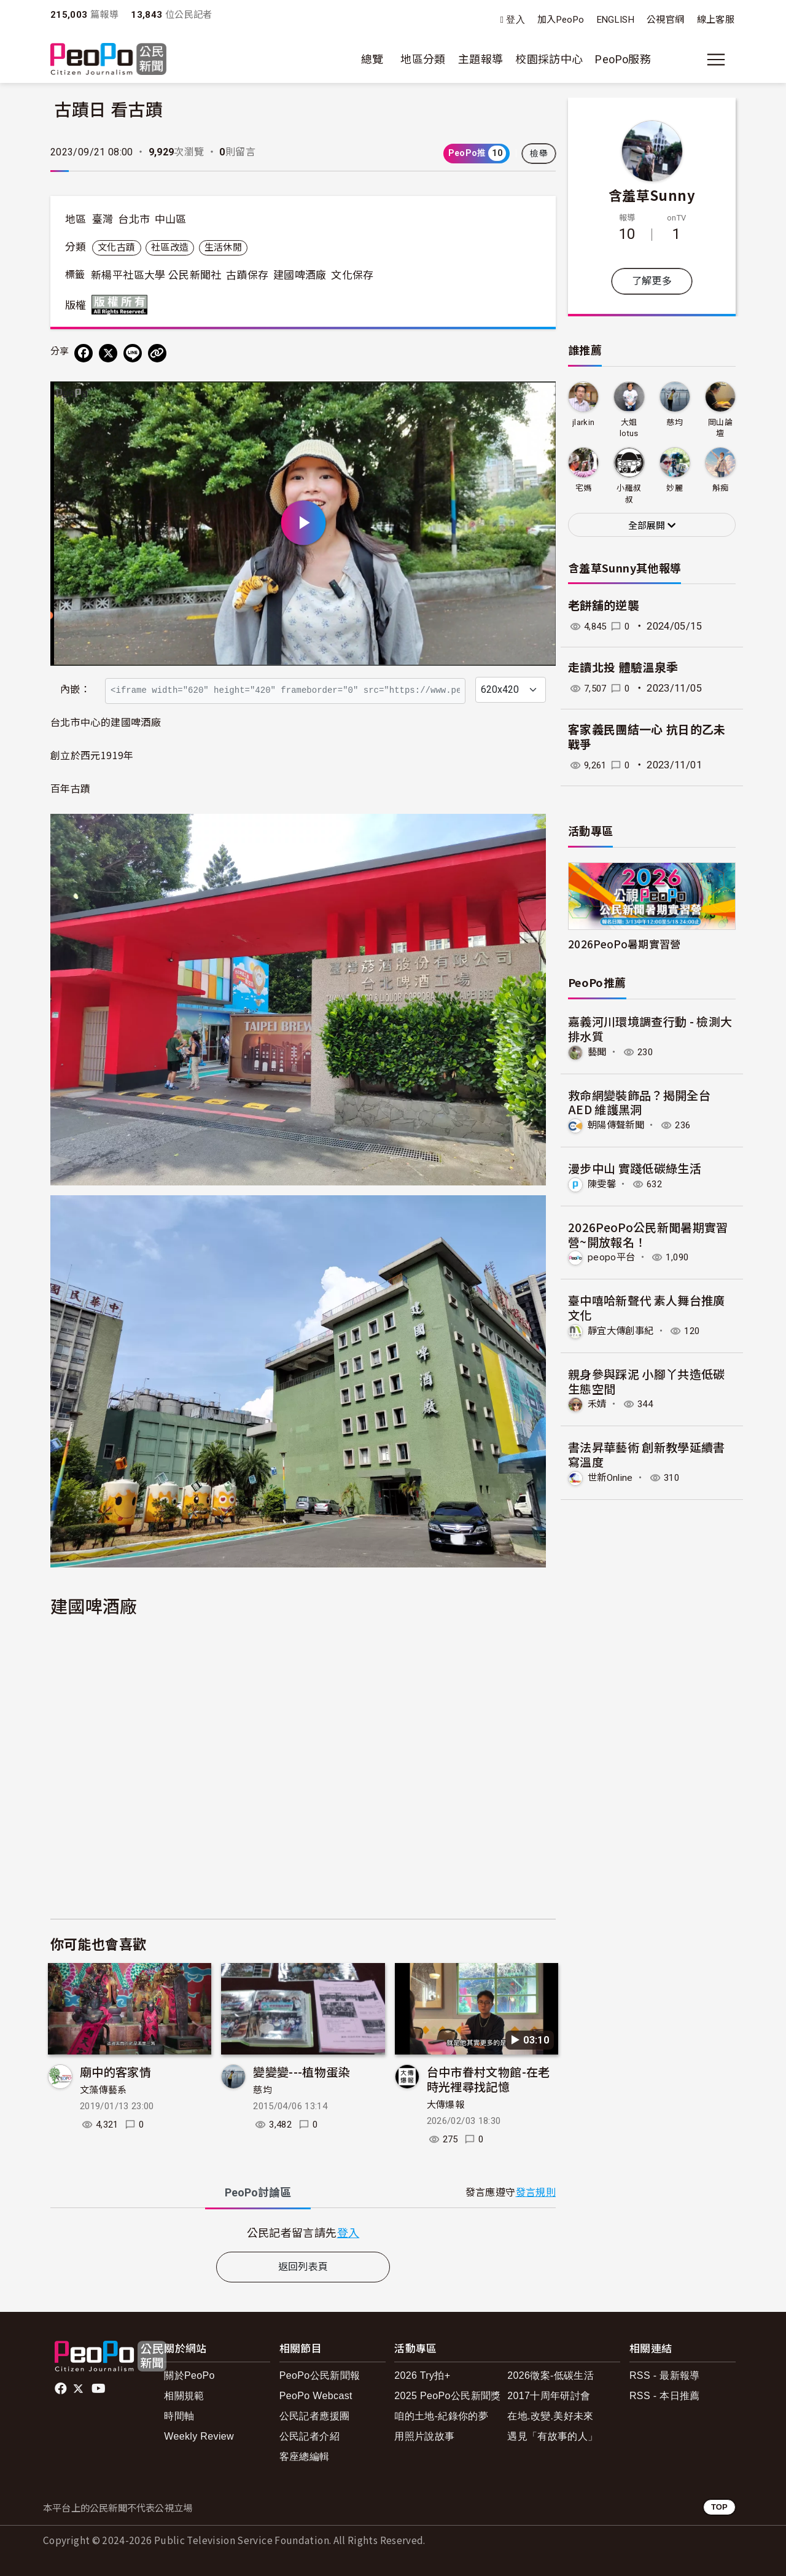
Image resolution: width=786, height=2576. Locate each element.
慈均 (262, 2090)
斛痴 (720, 488)
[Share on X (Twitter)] (108, 353)
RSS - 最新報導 (664, 2375)
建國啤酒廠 (300, 275)
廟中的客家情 (115, 2071)
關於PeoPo (189, 2375)
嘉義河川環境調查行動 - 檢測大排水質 (650, 1028)
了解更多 (652, 281)
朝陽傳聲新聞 (618, 1125)
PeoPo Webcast (315, 2396)
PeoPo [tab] (258, 2192)
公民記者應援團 (314, 2416)
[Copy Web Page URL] (157, 353)
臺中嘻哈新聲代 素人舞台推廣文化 (646, 1306)
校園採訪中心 (549, 59)
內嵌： (75, 689)
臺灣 (103, 219)
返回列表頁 (303, 2267)
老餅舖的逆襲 (603, 606)
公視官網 (665, 19)
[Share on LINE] (132, 353)
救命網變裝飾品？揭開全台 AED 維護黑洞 (639, 1101)
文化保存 (352, 275)
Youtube (99, 2389)
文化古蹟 (116, 247)
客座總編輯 (304, 2456)
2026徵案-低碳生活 (550, 2375)
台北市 (134, 219)
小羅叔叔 (629, 493)
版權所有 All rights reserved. (122, 304)
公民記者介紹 (309, 2436)
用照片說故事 (424, 2436)
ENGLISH (616, 19)
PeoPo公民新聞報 (319, 2375)
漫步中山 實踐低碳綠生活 (634, 1168)
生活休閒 (223, 247)
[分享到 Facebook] (83, 353)
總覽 (372, 59)
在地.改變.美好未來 (550, 2416)
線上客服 (715, 19)
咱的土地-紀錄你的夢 (441, 2416)
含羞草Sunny (652, 195)
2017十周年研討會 (548, 2396)
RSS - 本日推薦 (664, 2396)
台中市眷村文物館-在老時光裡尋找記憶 (488, 2078)
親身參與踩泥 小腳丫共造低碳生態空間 (646, 1379)
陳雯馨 (603, 1183)
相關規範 (184, 2396)
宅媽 (583, 488)
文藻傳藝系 (103, 2090)
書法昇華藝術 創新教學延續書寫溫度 (646, 1453)
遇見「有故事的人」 (552, 2436)
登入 (515, 20)
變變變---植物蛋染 (301, 2071)
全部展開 (651, 525)
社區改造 (170, 247)
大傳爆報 (445, 2104)
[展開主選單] (716, 59)
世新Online (612, 1476)
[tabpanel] (303, 2232)
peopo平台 (612, 1257)
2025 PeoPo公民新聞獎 (447, 2396)
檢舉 (539, 153)
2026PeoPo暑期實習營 (624, 943)
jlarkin (583, 422)
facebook (62, 2389)
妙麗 (674, 488)
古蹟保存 (247, 275)
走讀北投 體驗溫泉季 (623, 668)
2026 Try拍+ (422, 2375)
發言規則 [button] (536, 2192)
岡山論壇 (720, 428)
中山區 (171, 219)
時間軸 (179, 2416)
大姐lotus (629, 428)
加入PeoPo (561, 19)
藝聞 (598, 1052)
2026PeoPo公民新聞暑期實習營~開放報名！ (648, 1233)
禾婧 (598, 1403)
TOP (719, 2507)
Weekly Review (199, 2436)
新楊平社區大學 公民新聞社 (156, 275)
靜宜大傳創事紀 (623, 1330)
